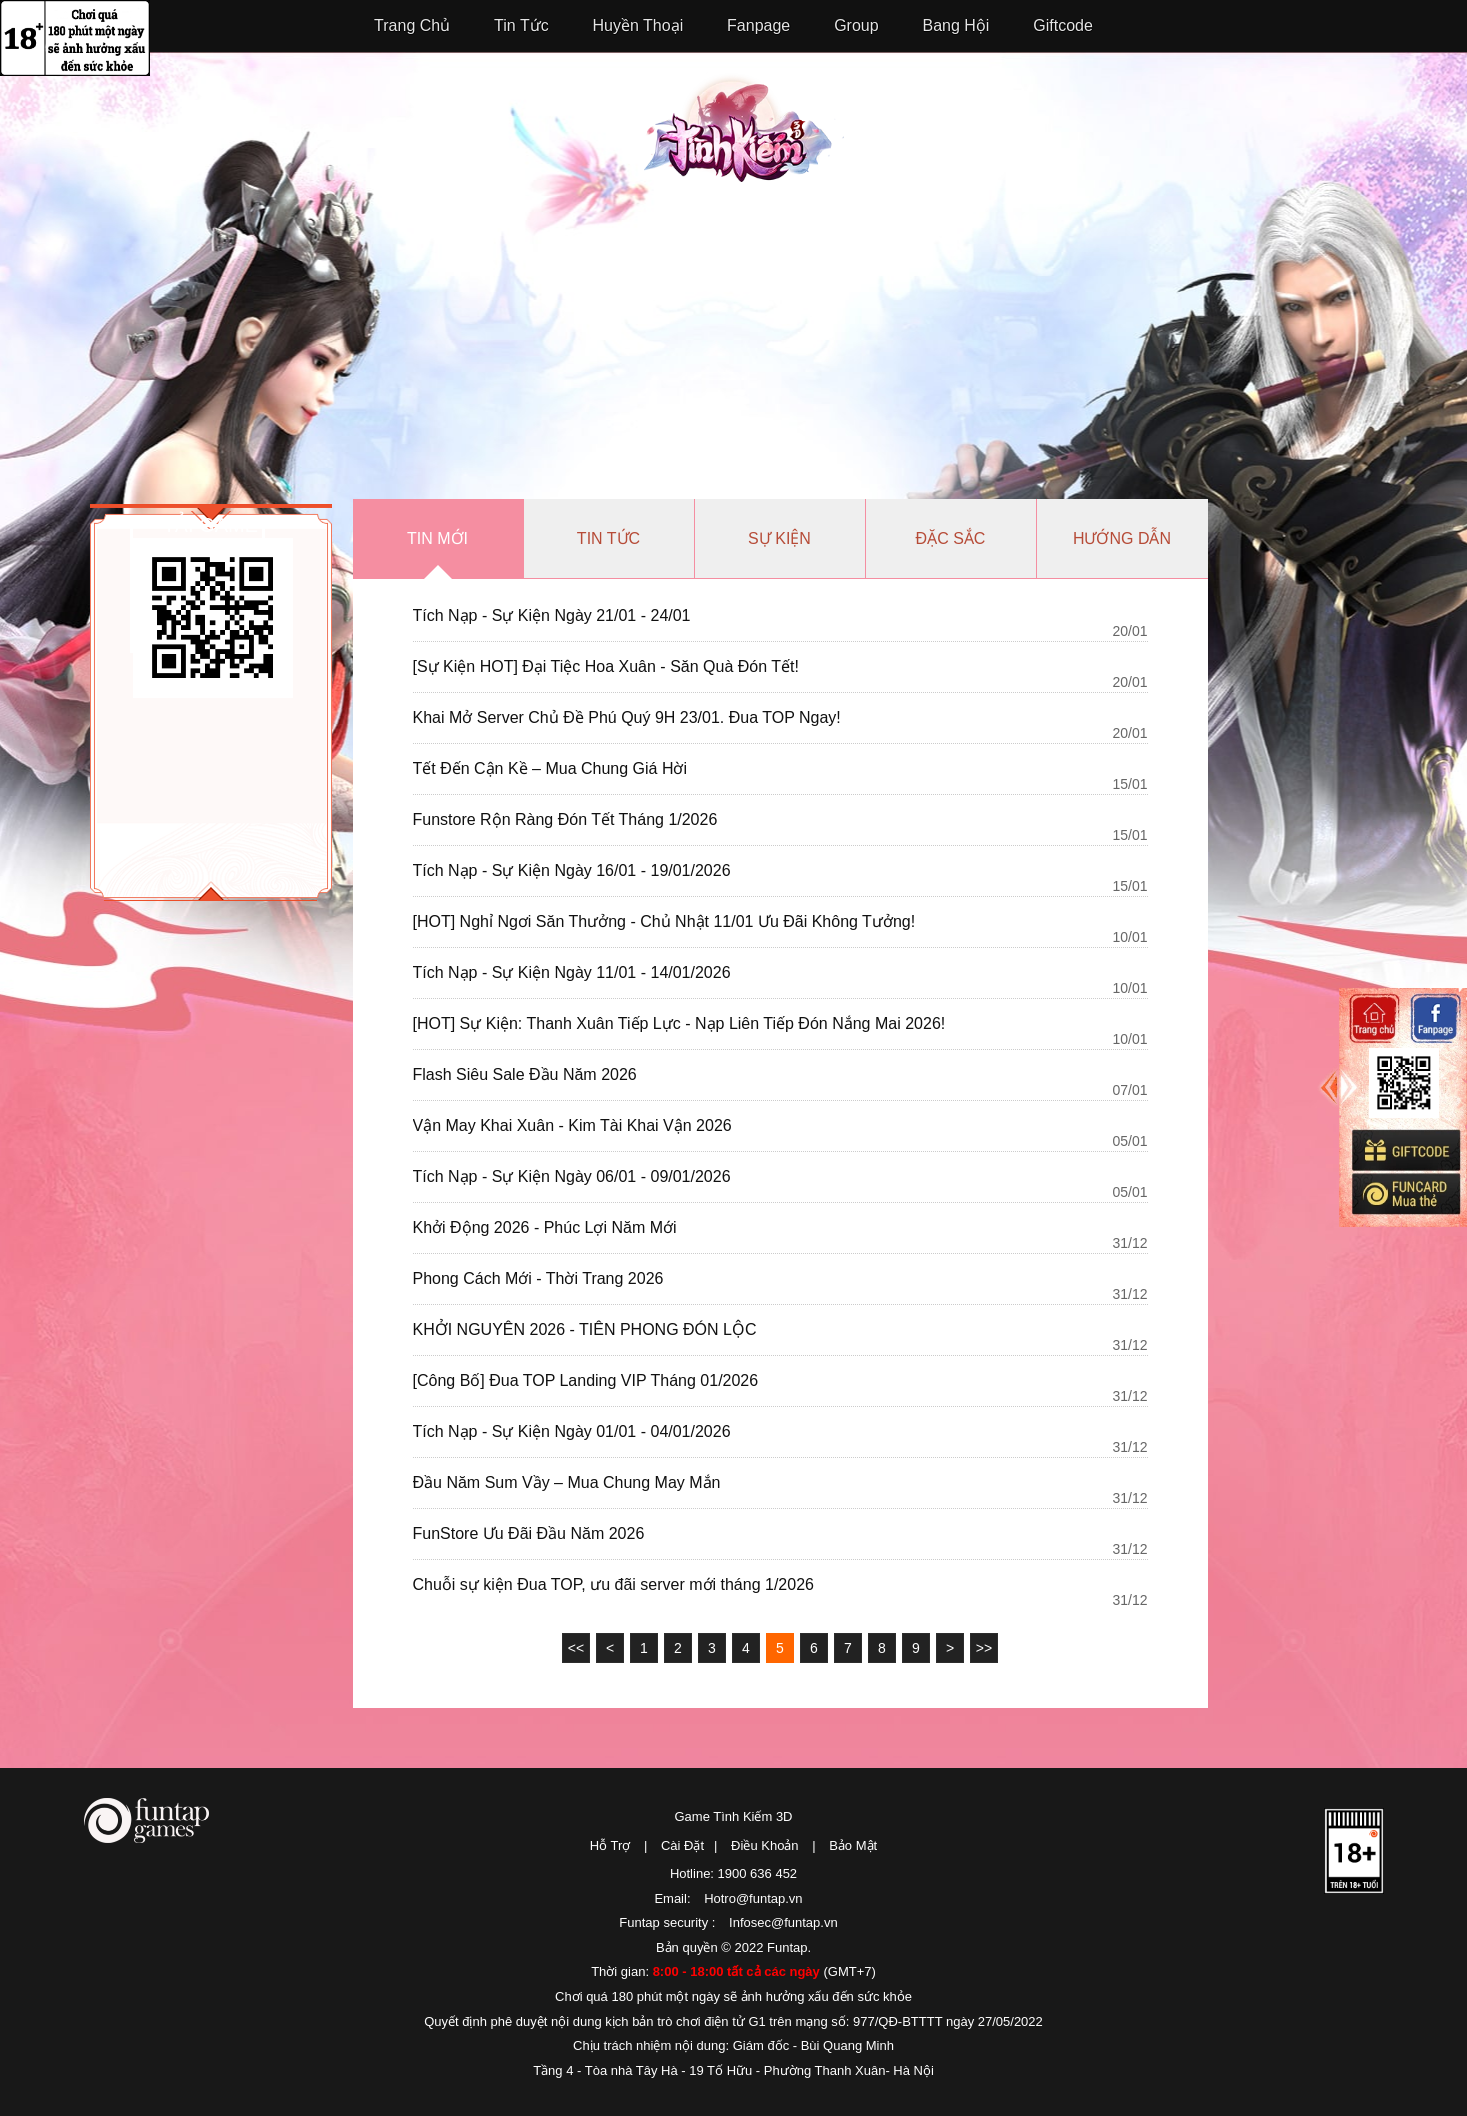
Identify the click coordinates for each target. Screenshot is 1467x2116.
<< (576, 1648)
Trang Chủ (412, 25)
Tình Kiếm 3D (744, 126)
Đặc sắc (951, 538)
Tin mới (437, 538)
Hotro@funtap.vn (753, 1898)
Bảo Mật (853, 1845)
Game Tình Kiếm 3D (733, 1816)
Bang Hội (956, 25)
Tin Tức (521, 25)
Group (856, 25)
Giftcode (1063, 25)
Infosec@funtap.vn (783, 1922)
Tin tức (608, 538)
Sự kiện (779, 538)
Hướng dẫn (1122, 538)
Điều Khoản (764, 1845)
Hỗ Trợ (610, 1845)
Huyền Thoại (638, 25)
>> (984, 1648)
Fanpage (758, 25)
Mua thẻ (1405, 1194)
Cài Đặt (682, 1845)
